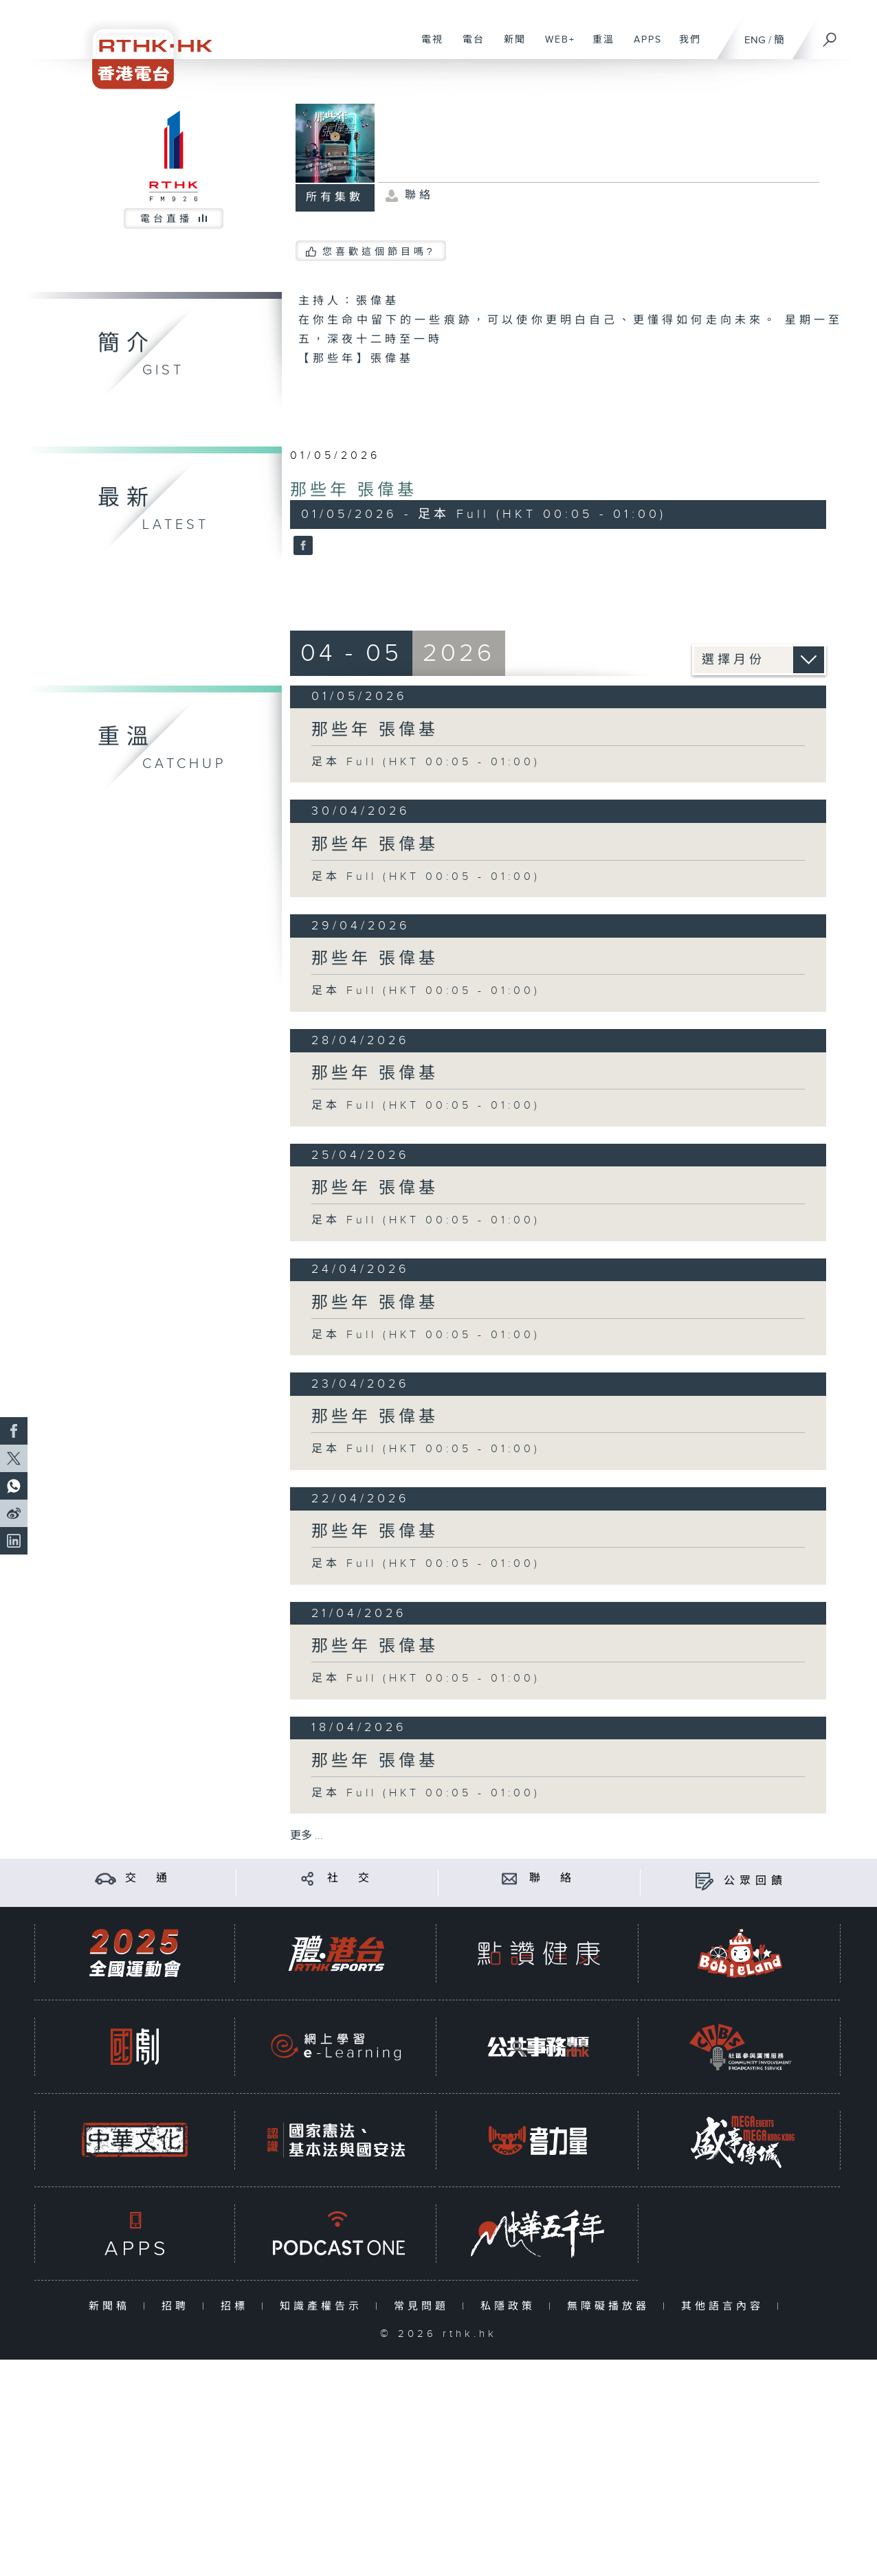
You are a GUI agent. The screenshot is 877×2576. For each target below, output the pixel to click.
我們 (685, 46)
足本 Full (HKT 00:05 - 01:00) (425, 762)
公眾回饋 (755, 1881)
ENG (755, 40)
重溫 (598, 46)
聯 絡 (552, 1878)
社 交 (350, 1878)
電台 (468, 46)
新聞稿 (112, 2306)
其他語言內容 (725, 2306)
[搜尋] (830, 35)
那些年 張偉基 (353, 490)
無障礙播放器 (611, 2306)
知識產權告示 (324, 2306)
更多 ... (306, 1835)
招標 (237, 2306)
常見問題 (424, 2306)
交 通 (148, 1878)
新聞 (509, 46)
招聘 (178, 2306)
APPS (642, 46)
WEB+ (555, 46)
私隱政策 (511, 2306)
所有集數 (335, 197)
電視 (427, 46)
